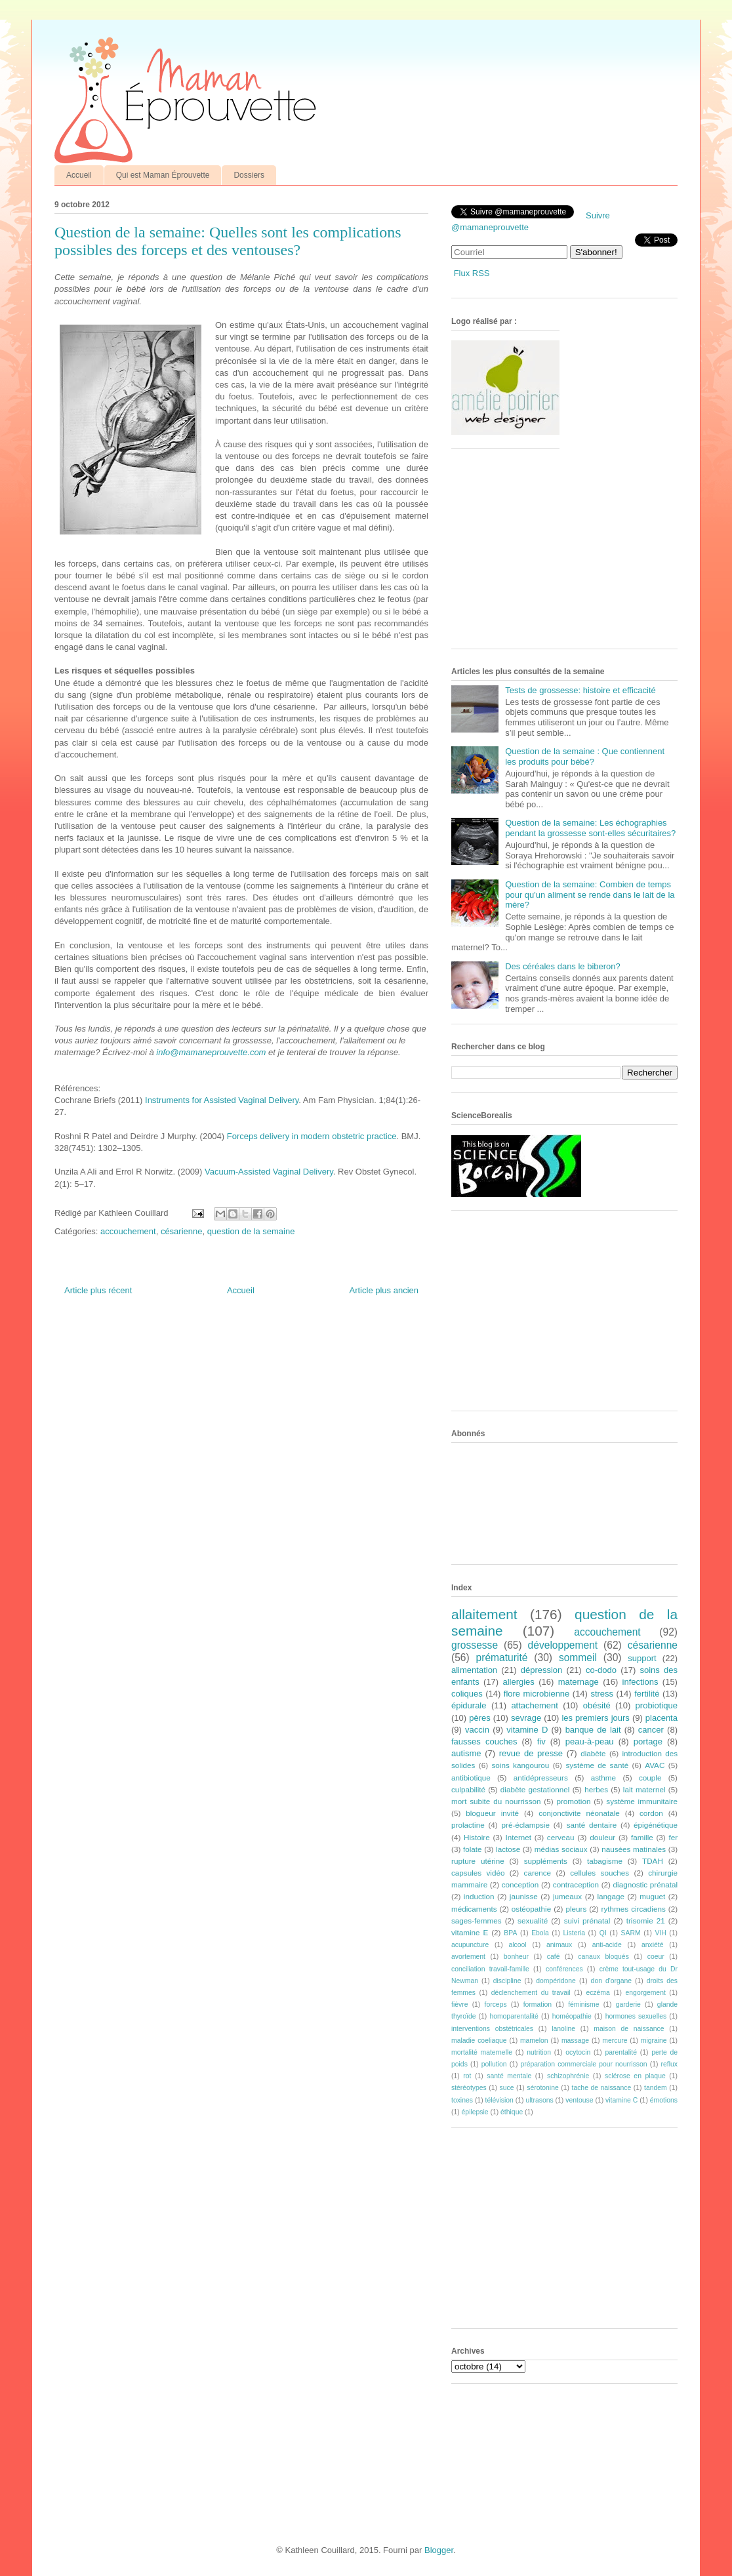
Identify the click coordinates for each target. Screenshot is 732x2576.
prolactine (468, 1825)
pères (480, 1718)
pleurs (575, 1908)
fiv (541, 1741)
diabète (592, 1753)
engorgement (646, 1992)
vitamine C (621, 2100)
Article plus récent (98, 1290)
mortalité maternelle (481, 2052)
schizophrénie (568, 2076)
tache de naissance (602, 2087)
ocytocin (577, 2052)
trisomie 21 (645, 1920)
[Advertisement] (549, 553)
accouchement (128, 1231)
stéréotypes (469, 2087)
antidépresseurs (541, 1777)
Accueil (79, 175)
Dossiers (249, 175)
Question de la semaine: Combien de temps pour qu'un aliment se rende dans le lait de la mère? (589, 894)
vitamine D (527, 1730)
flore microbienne (537, 1694)
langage (610, 1896)
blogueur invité (492, 1813)
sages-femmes (476, 1920)
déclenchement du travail (531, 1992)
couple (650, 1777)
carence (538, 1872)
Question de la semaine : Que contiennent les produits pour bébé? (584, 756)
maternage (578, 1682)
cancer (651, 1730)
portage (648, 1741)
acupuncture (470, 1944)
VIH (660, 1933)
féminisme (583, 2004)
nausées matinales (633, 1849)
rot (467, 2076)
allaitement (484, 1614)
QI (603, 1933)
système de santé (596, 1765)
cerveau (561, 1837)
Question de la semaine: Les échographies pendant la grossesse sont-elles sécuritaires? (590, 828)
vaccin (477, 1730)
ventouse (579, 2100)
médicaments (474, 1908)
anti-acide (607, 1944)
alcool (518, 1944)
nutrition (539, 2052)
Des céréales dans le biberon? (562, 966)
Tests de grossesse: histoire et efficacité (580, 690)
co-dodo (601, 1670)
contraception (576, 1884)
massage (575, 2040)
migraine (654, 2040)
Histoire (477, 1837)
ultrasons (539, 2100)
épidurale (469, 1705)
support (642, 1658)
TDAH (652, 1861)
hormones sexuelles (636, 2016)
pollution (494, 2064)
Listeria (574, 1933)
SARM (631, 1933)
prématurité (502, 1657)
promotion (573, 1801)
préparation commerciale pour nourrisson (583, 2064)
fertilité (646, 1694)
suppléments (545, 1861)
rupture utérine (477, 1861)
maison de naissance (629, 2028)
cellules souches (599, 1872)
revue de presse (531, 1753)
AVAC (654, 1765)
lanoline (563, 2028)
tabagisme (604, 1861)
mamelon (534, 2040)
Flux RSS (472, 273)
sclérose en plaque (635, 2076)
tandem (655, 2087)
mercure (614, 2040)
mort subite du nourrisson (496, 1801)
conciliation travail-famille (490, 1969)
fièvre (459, 2004)
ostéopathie (531, 1908)
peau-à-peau (589, 1741)
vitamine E (469, 1932)
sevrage (526, 1718)
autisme (466, 1753)
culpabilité (468, 1789)
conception (520, 1884)
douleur (602, 1837)
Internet (518, 1837)
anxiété (652, 1944)
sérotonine (543, 2087)
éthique (511, 2112)
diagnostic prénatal (645, 1884)
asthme (603, 1777)
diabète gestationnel (535, 1789)
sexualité (533, 1920)
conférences (564, 1969)
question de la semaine (251, 1231)
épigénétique (656, 1825)
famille (642, 1837)
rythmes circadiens (633, 1908)
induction (479, 1896)
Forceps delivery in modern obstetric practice (312, 1136)
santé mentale (509, 2076)
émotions (664, 2100)
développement (563, 1645)
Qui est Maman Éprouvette (163, 175)
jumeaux (567, 1896)
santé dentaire (592, 1825)
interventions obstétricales (492, 2028)
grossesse (474, 1645)
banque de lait (593, 1730)
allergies (518, 1682)
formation (537, 2004)
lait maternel (644, 1789)
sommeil (578, 1657)
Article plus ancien (384, 1290)
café (553, 1956)
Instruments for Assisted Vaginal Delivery (221, 1100)
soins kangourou (520, 1765)
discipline (507, 1980)
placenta (661, 1718)
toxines (462, 2100)
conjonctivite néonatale (579, 1813)
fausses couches (484, 1741)
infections (640, 1682)
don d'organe (611, 1980)
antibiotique (471, 1777)
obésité (597, 1705)
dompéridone (556, 1980)
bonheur (516, 1956)
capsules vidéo (477, 1872)
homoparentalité (514, 2016)
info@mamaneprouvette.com (211, 1052)
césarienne (182, 1231)
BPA (510, 1933)
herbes (596, 1789)
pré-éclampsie (525, 1825)
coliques (467, 1694)
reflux (669, 2064)
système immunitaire (642, 1801)
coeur (655, 1956)
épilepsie (475, 2112)
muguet (652, 1896)
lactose (508, 1849)
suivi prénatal (587, 1920)
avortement (468, 1956)
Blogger (438, 2550)
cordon (651, 1813)
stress (601, 1694)
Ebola (540, 1933)
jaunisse (524, 1896)
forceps (496, 2004)
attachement (534, 1705)
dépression (542, 1670)
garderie (628, 2004)
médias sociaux (561, 1849)
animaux (559, 1944)
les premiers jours (595, 1718)
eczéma (597, 1992)
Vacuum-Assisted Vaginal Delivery (269, 1172)
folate (472, 1849)
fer (673, 1837)
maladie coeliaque (479, 2040)
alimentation (474, 1670)
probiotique (657, 1705)
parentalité (621, 2052)
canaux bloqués (603, 1956)
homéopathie (572, 2016)
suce (506, 2087)
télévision (499, 2100)
